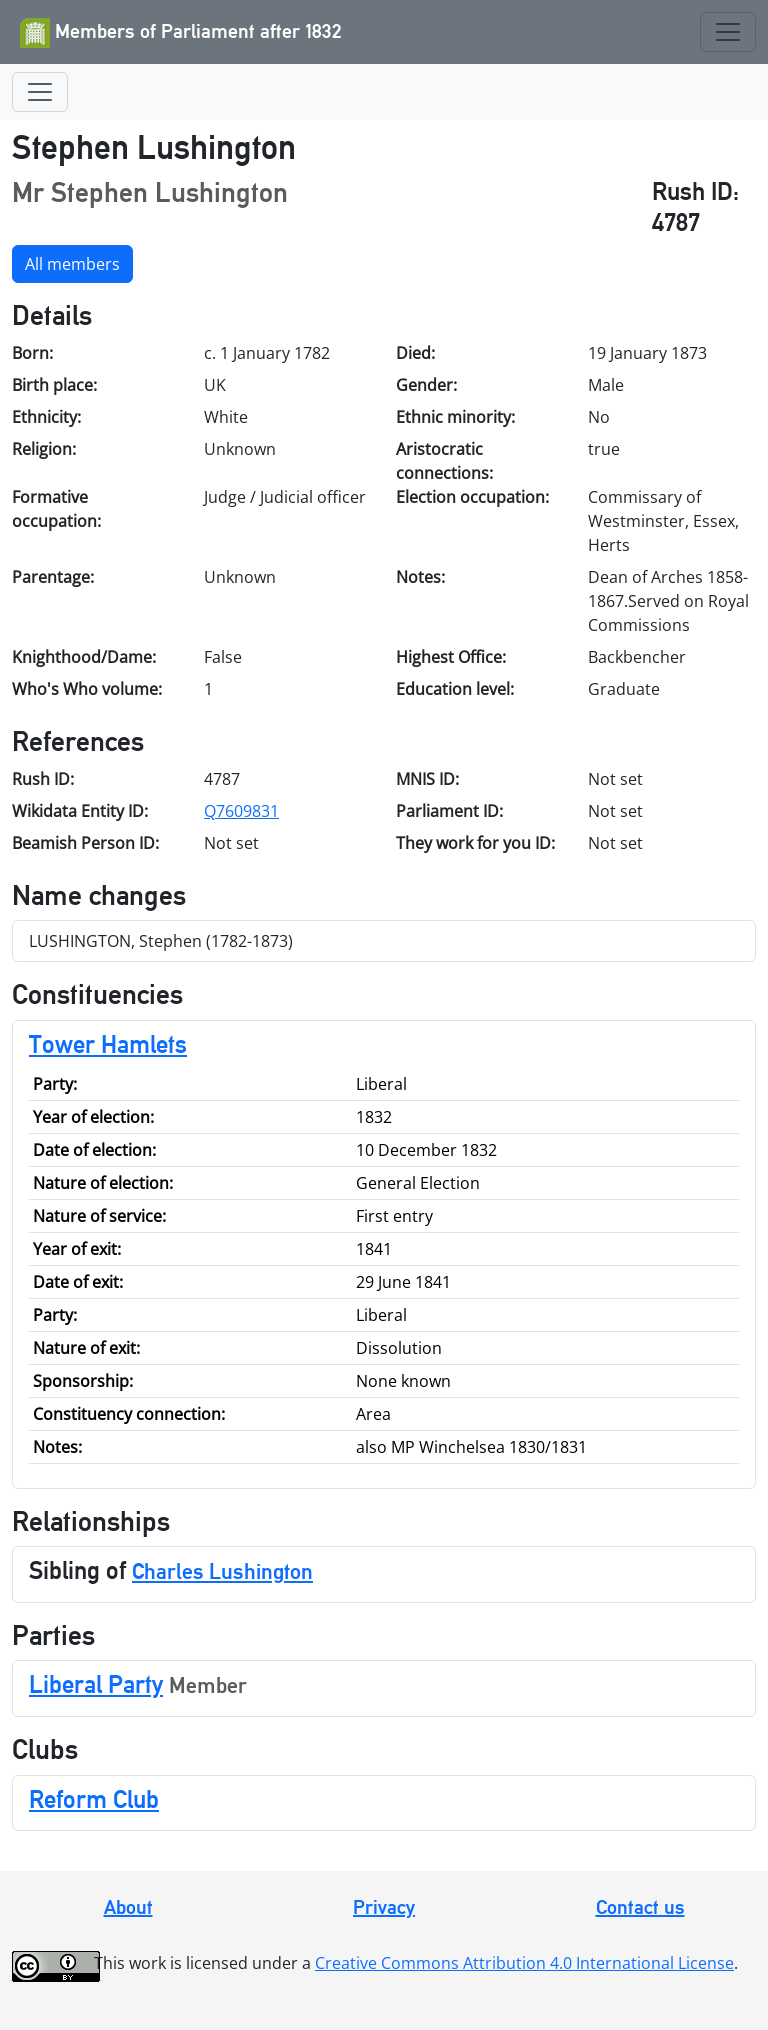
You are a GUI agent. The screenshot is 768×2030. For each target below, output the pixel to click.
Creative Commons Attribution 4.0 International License (524, 1963)
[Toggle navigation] (728, 32)
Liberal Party (96, 1684)
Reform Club (94, 1799)
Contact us (640, 1907)
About (128, 1907)
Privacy (384, 1907)
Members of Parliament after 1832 (181, 33)
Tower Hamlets (108, 1044)
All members (72, 264)
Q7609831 (241, 811)
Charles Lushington (222, 1571)
